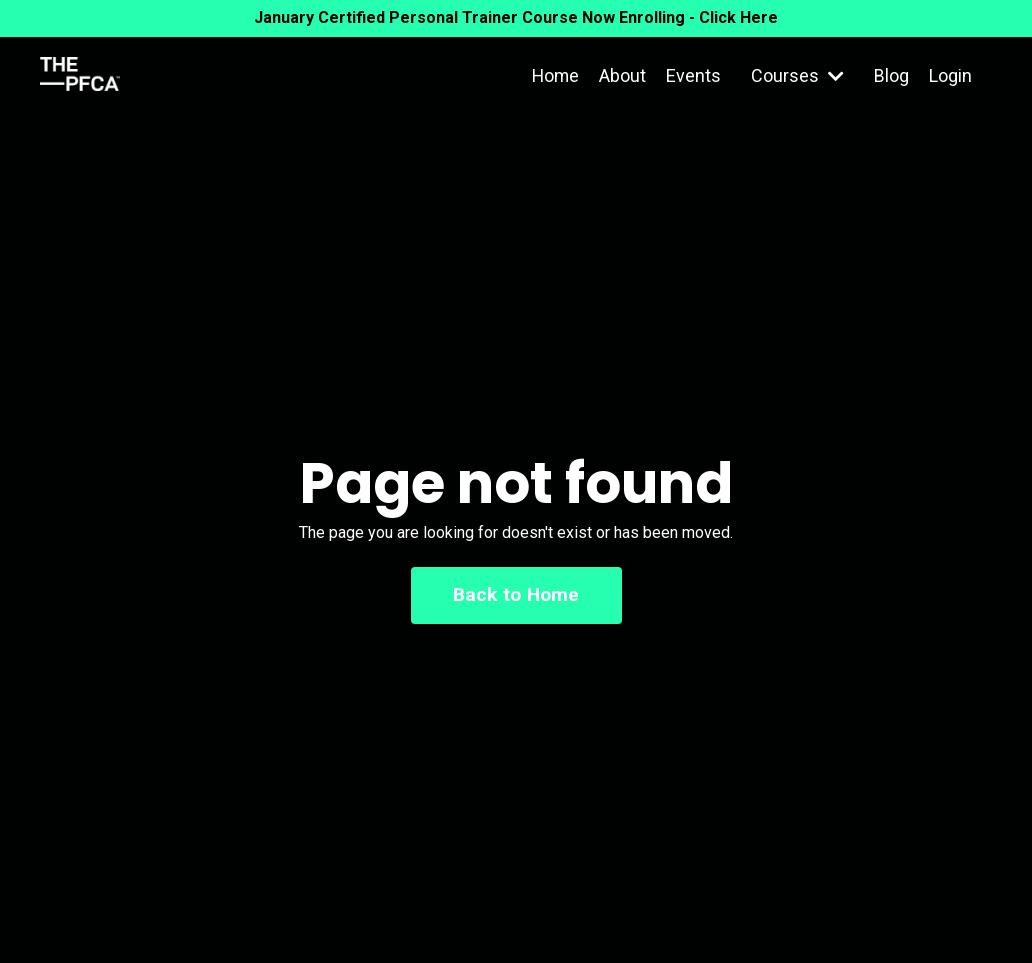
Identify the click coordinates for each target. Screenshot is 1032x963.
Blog (891, 75)
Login (950, 75)
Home (554, 75)
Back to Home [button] (516, 594)
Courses (797, 75)
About (622, 75)
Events (693, 75)
